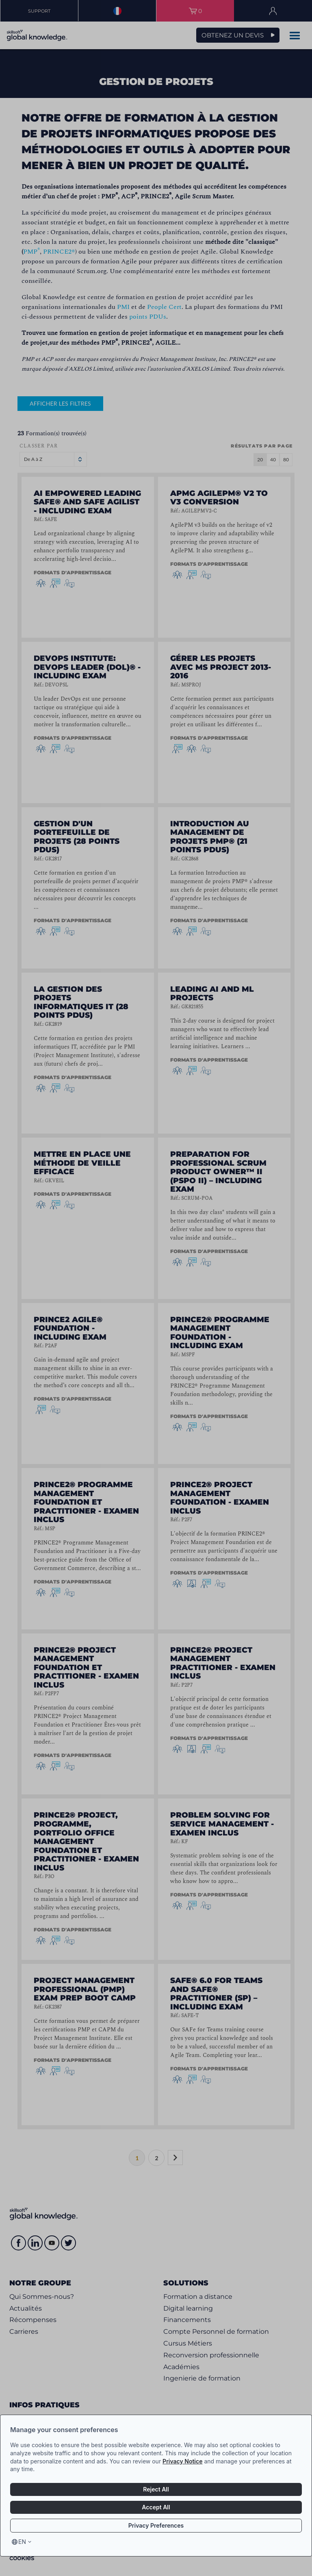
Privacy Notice (182, 2461)
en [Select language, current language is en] (22, 2541)
